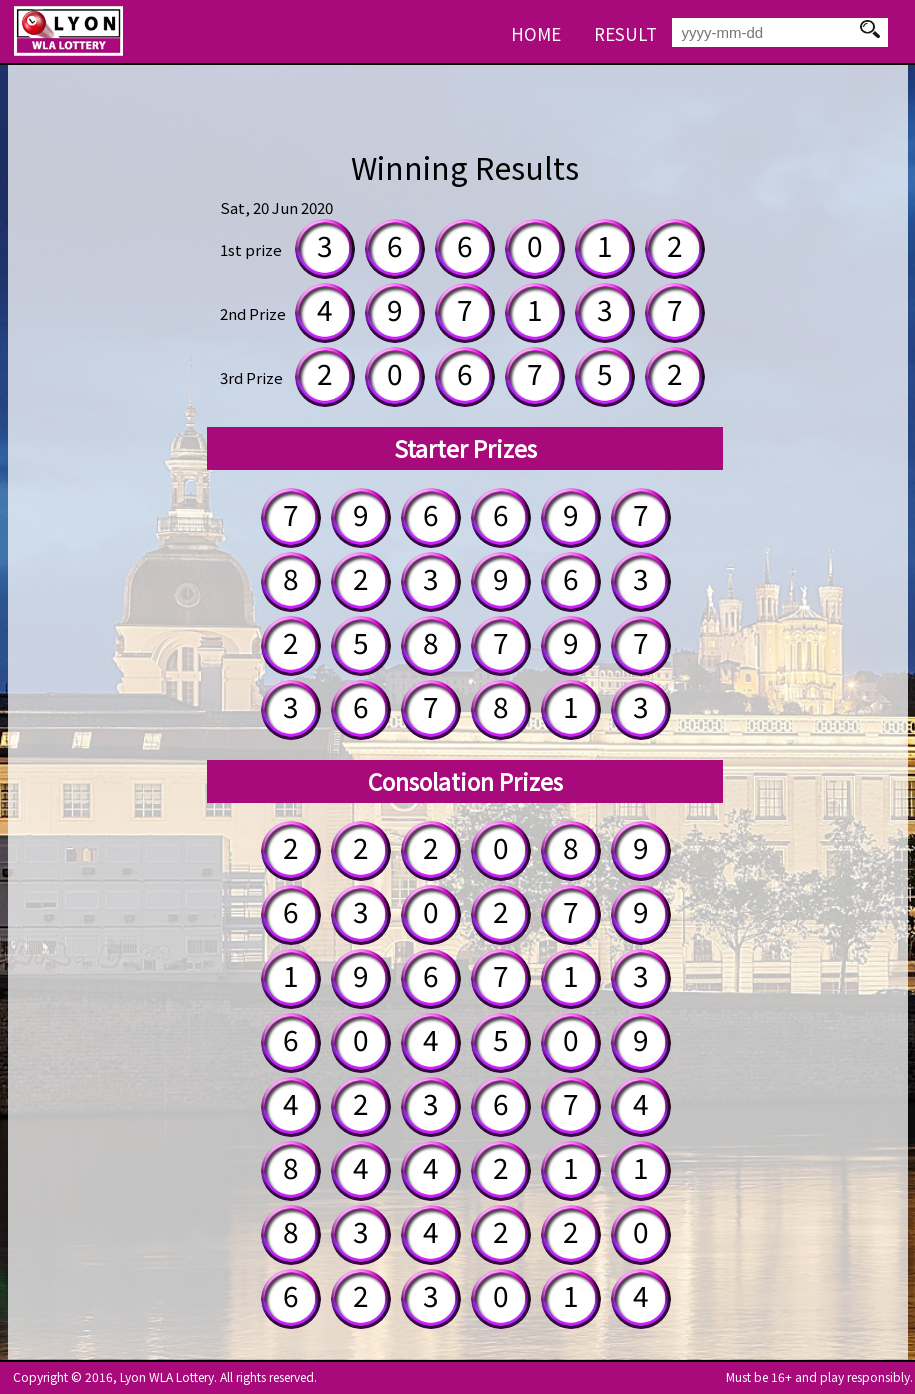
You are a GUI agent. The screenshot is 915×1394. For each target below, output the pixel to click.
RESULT (625, 33)
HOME (536, 33)
